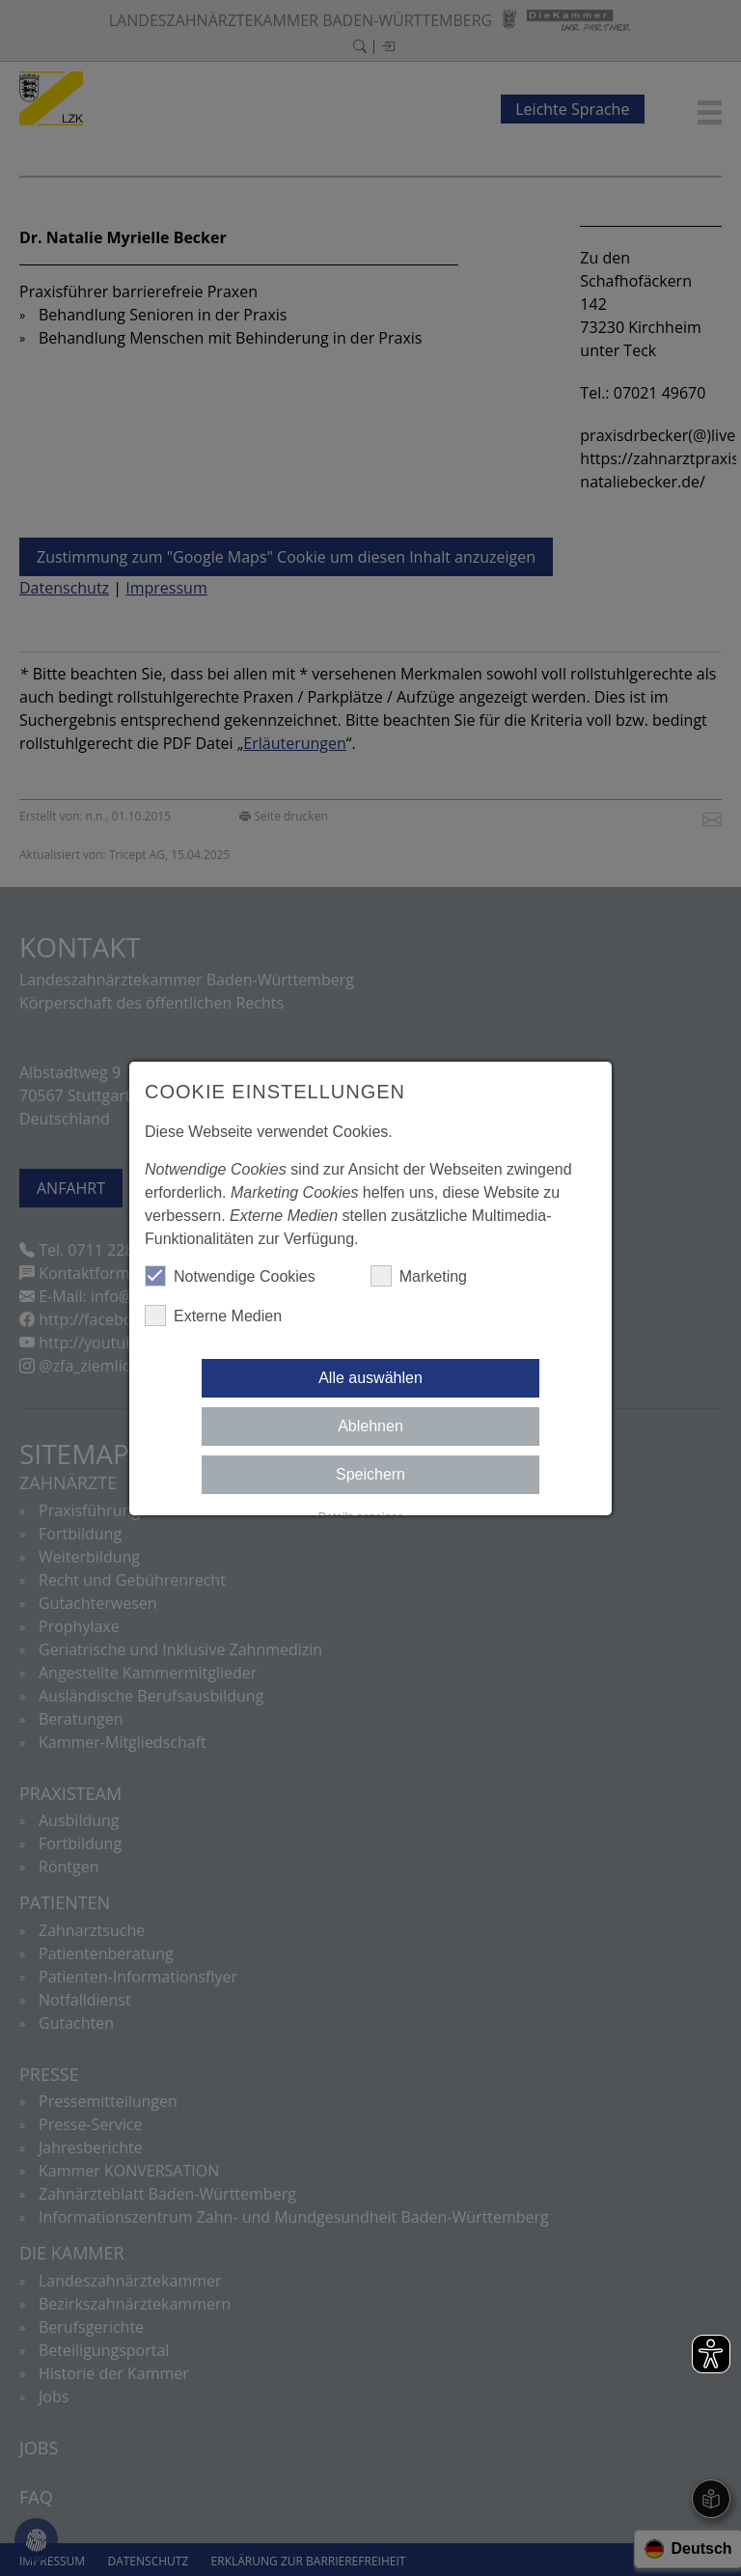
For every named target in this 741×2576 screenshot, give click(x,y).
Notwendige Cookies (230, 1276)
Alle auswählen (370, 1378)
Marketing (418, 1276)
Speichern (370, 1474)
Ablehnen (370, 1426)
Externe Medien (213, 1315)
